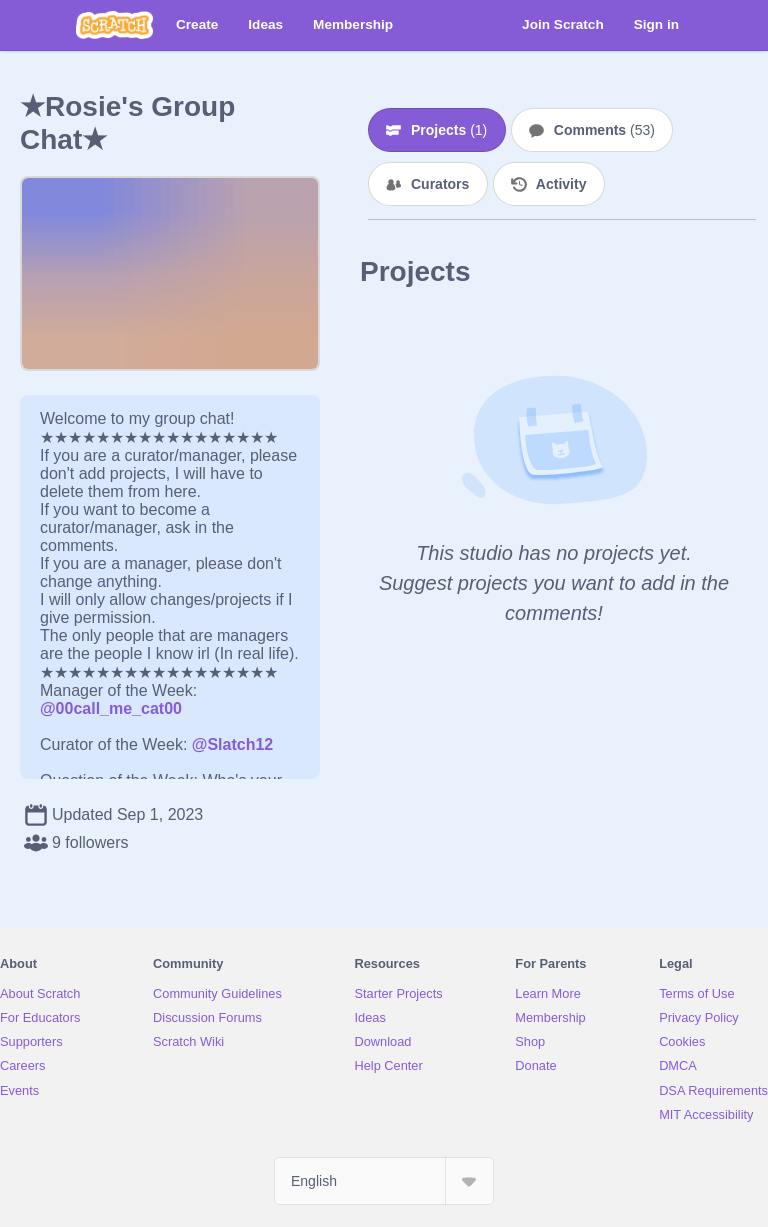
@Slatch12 (232, 744)
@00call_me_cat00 (111, 708)
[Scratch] (114, 25)
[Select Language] (384, 1181)
